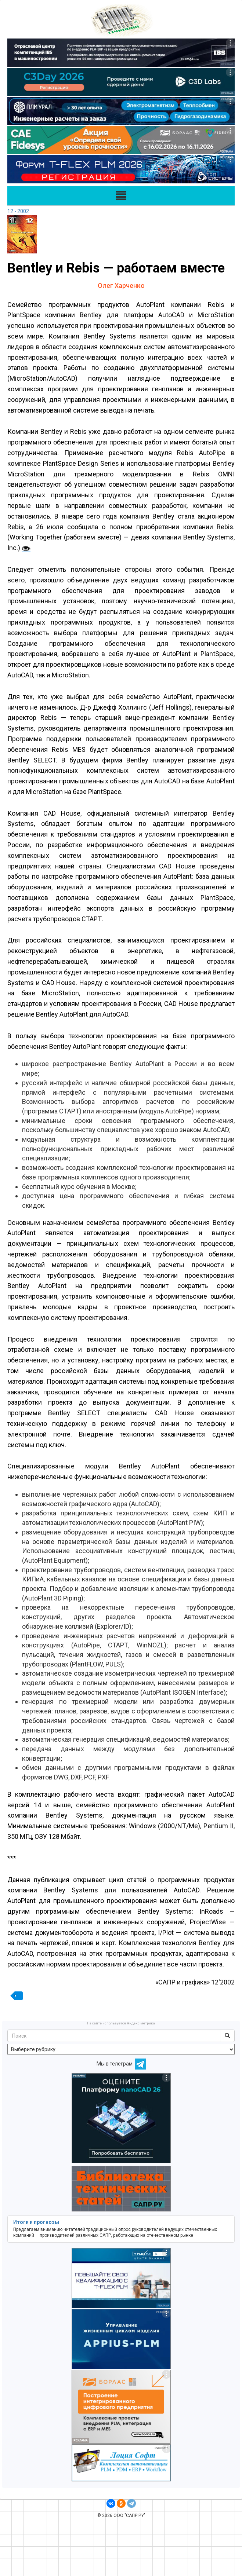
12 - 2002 (18, 211)
